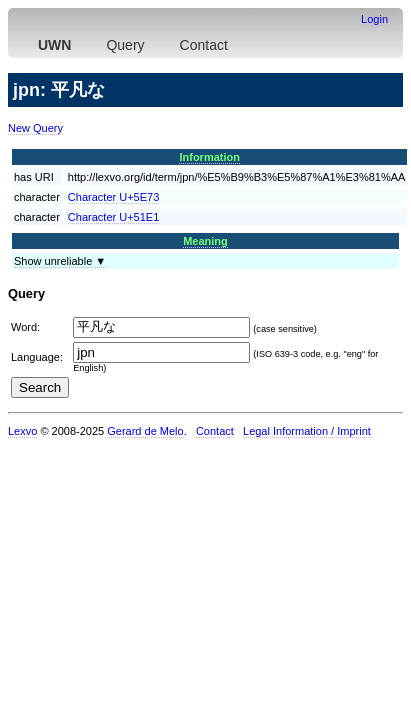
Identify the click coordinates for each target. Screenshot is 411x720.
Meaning (205, 241)
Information (209, 157)
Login (374, 19)
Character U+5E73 (113, 197)
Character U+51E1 (113, 217)
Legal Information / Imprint (307, 431)
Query (125, 45)
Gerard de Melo (145, 431)
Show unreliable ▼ (60, 261)
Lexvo (22, 431)
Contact (204, 45)
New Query (35, 128)
